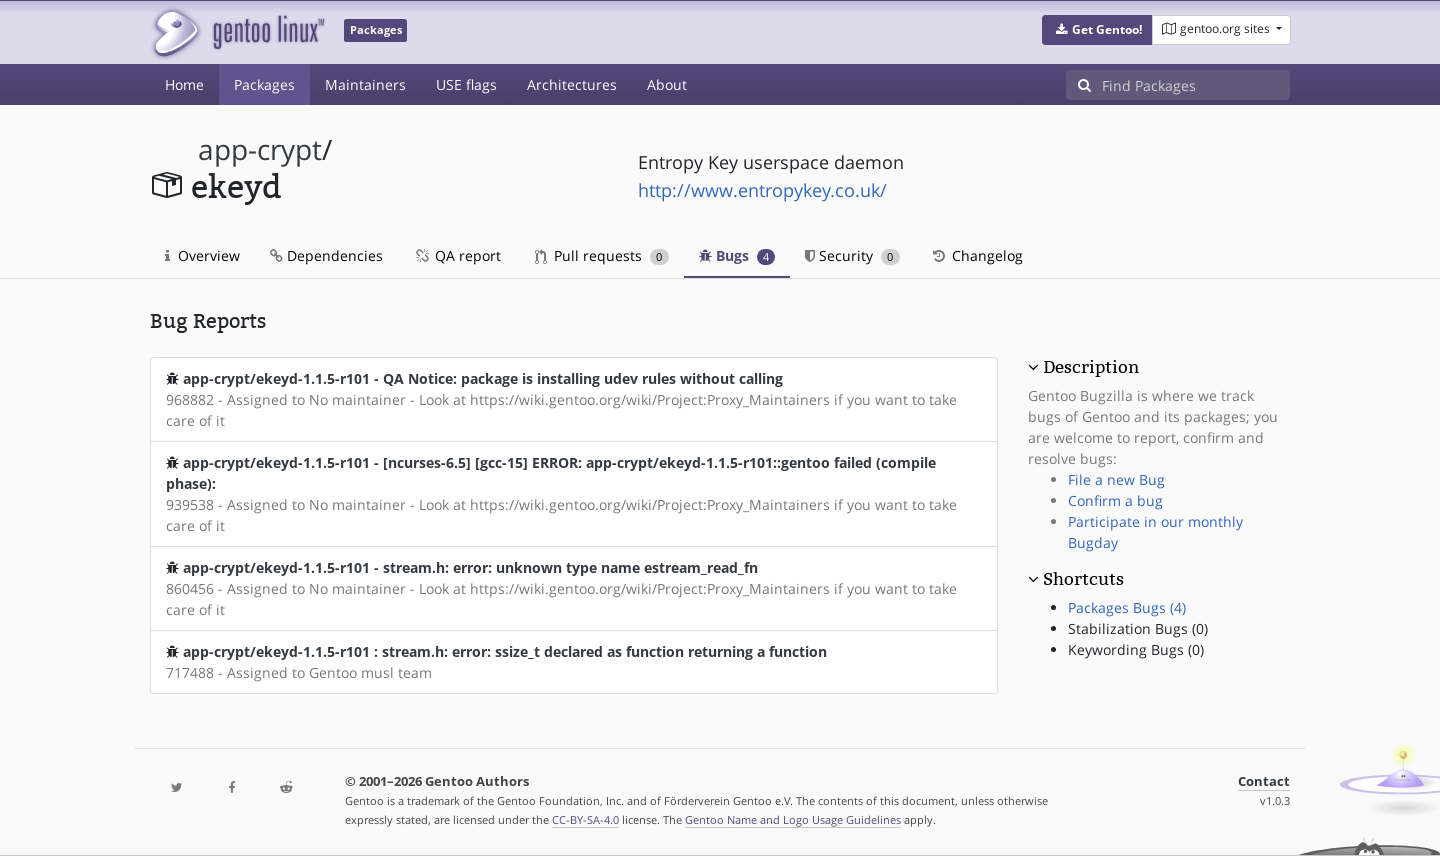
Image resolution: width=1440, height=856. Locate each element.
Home (184, 84)
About (667, 84)
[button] (1097, 30)
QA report (457, 255)
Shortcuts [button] (1083, 579)
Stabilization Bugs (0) (1138, 628)
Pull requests (602, 255)
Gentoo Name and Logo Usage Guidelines (793, 819)
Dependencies (326, 255)
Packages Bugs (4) (1127, 607)
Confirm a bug (1115, 500)
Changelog (976, 255)
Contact (1264, 781)
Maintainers (365, 84)
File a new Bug (1116, 479)
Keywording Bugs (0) (1136, 649)
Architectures (572, 84)
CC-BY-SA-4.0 (585, 819)
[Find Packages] (1196, 85)
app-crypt (260, 149)
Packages (264, 84)
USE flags (466, 84)
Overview (202, 255)
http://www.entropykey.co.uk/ (762, 190)
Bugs (737, 255)
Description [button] (1091, 367)
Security (852, 255)
